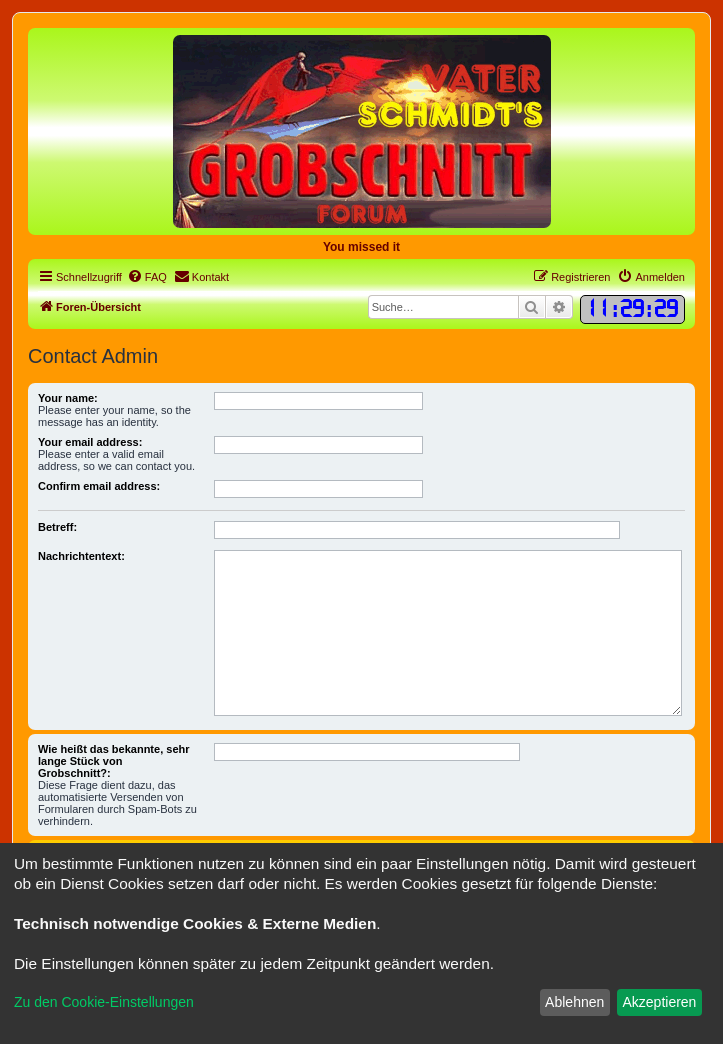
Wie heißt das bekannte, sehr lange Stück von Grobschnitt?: (114, 761)
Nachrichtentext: (81, 556)
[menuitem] (147, 277)
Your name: (68, 398)
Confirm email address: (99, 486)
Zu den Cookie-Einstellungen (104, 1002)
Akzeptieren (659, 1002)
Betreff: (57, 527)
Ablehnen (574, 1002)
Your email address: (90, 442)
